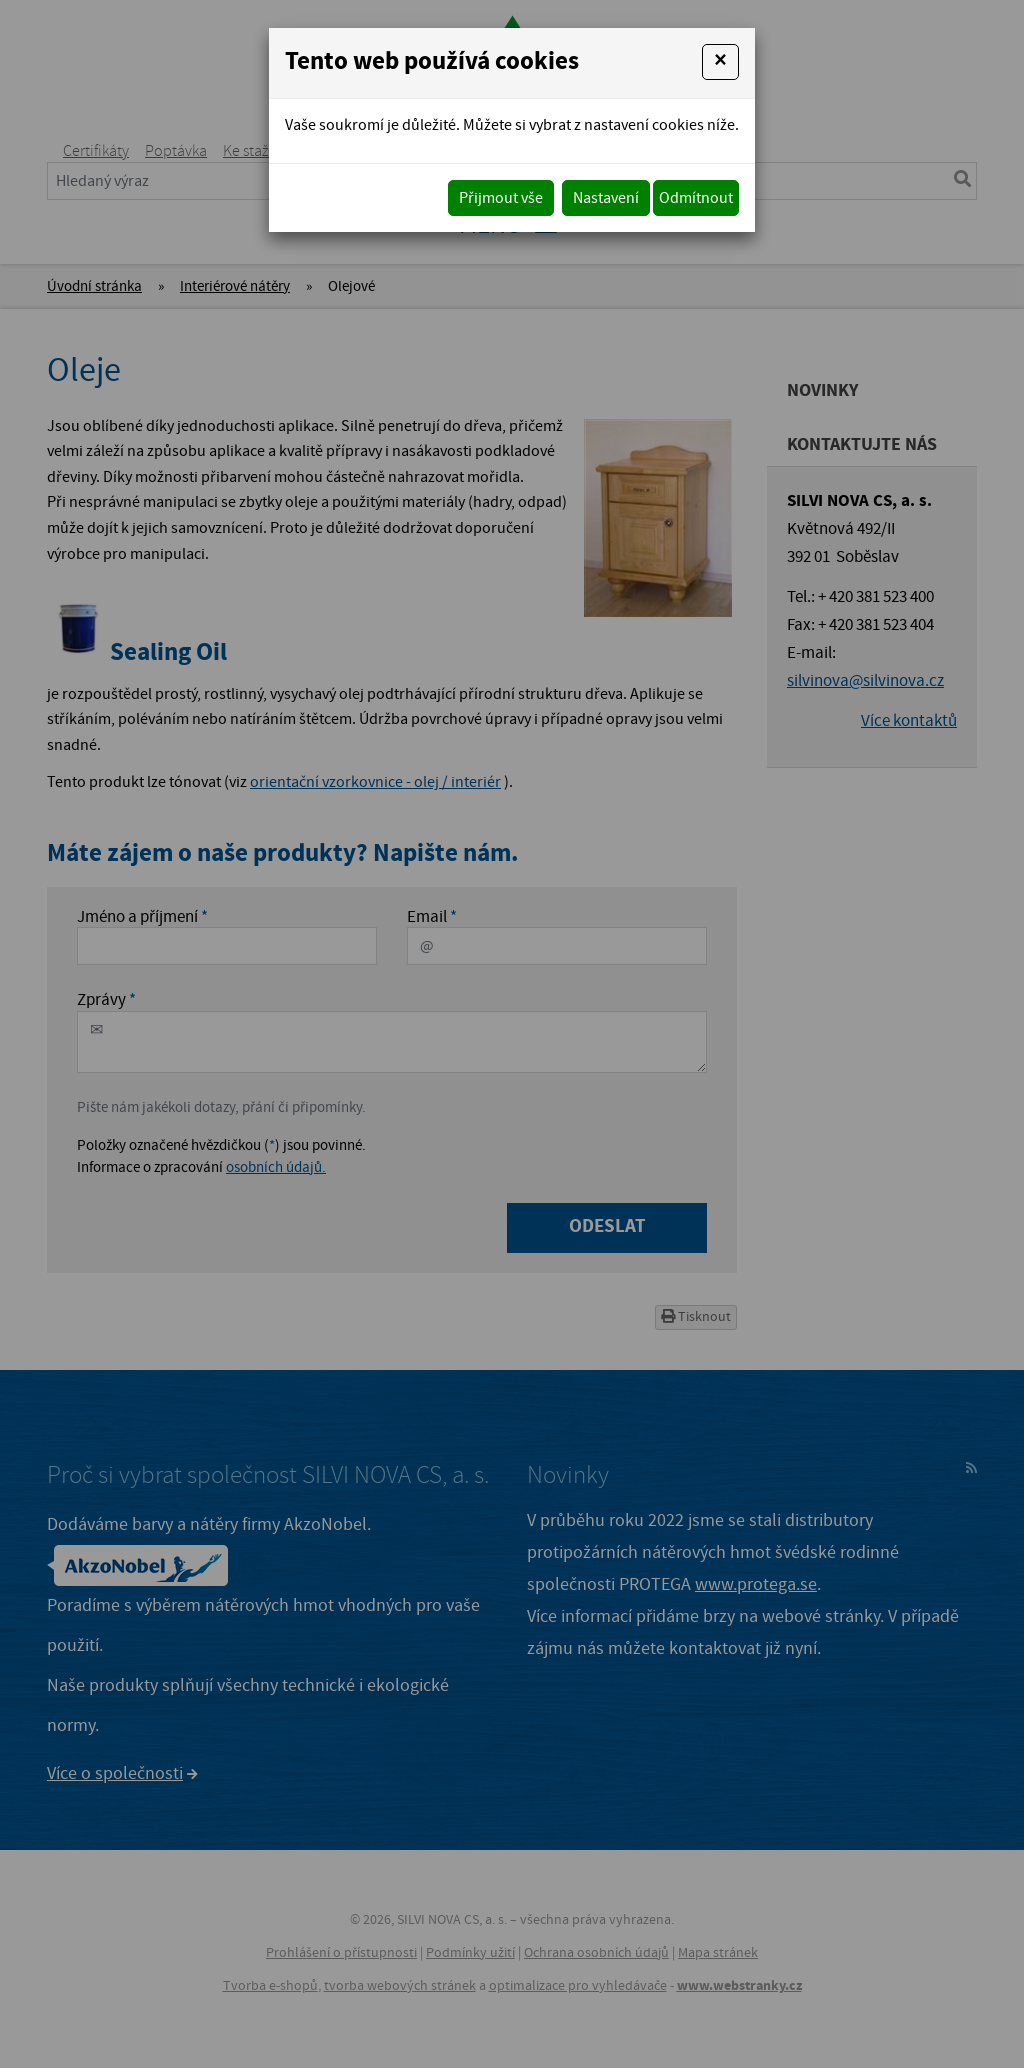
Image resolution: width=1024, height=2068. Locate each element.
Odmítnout (696, 198)
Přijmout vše (501, 198)
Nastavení (606, 198)
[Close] (720, 62)
